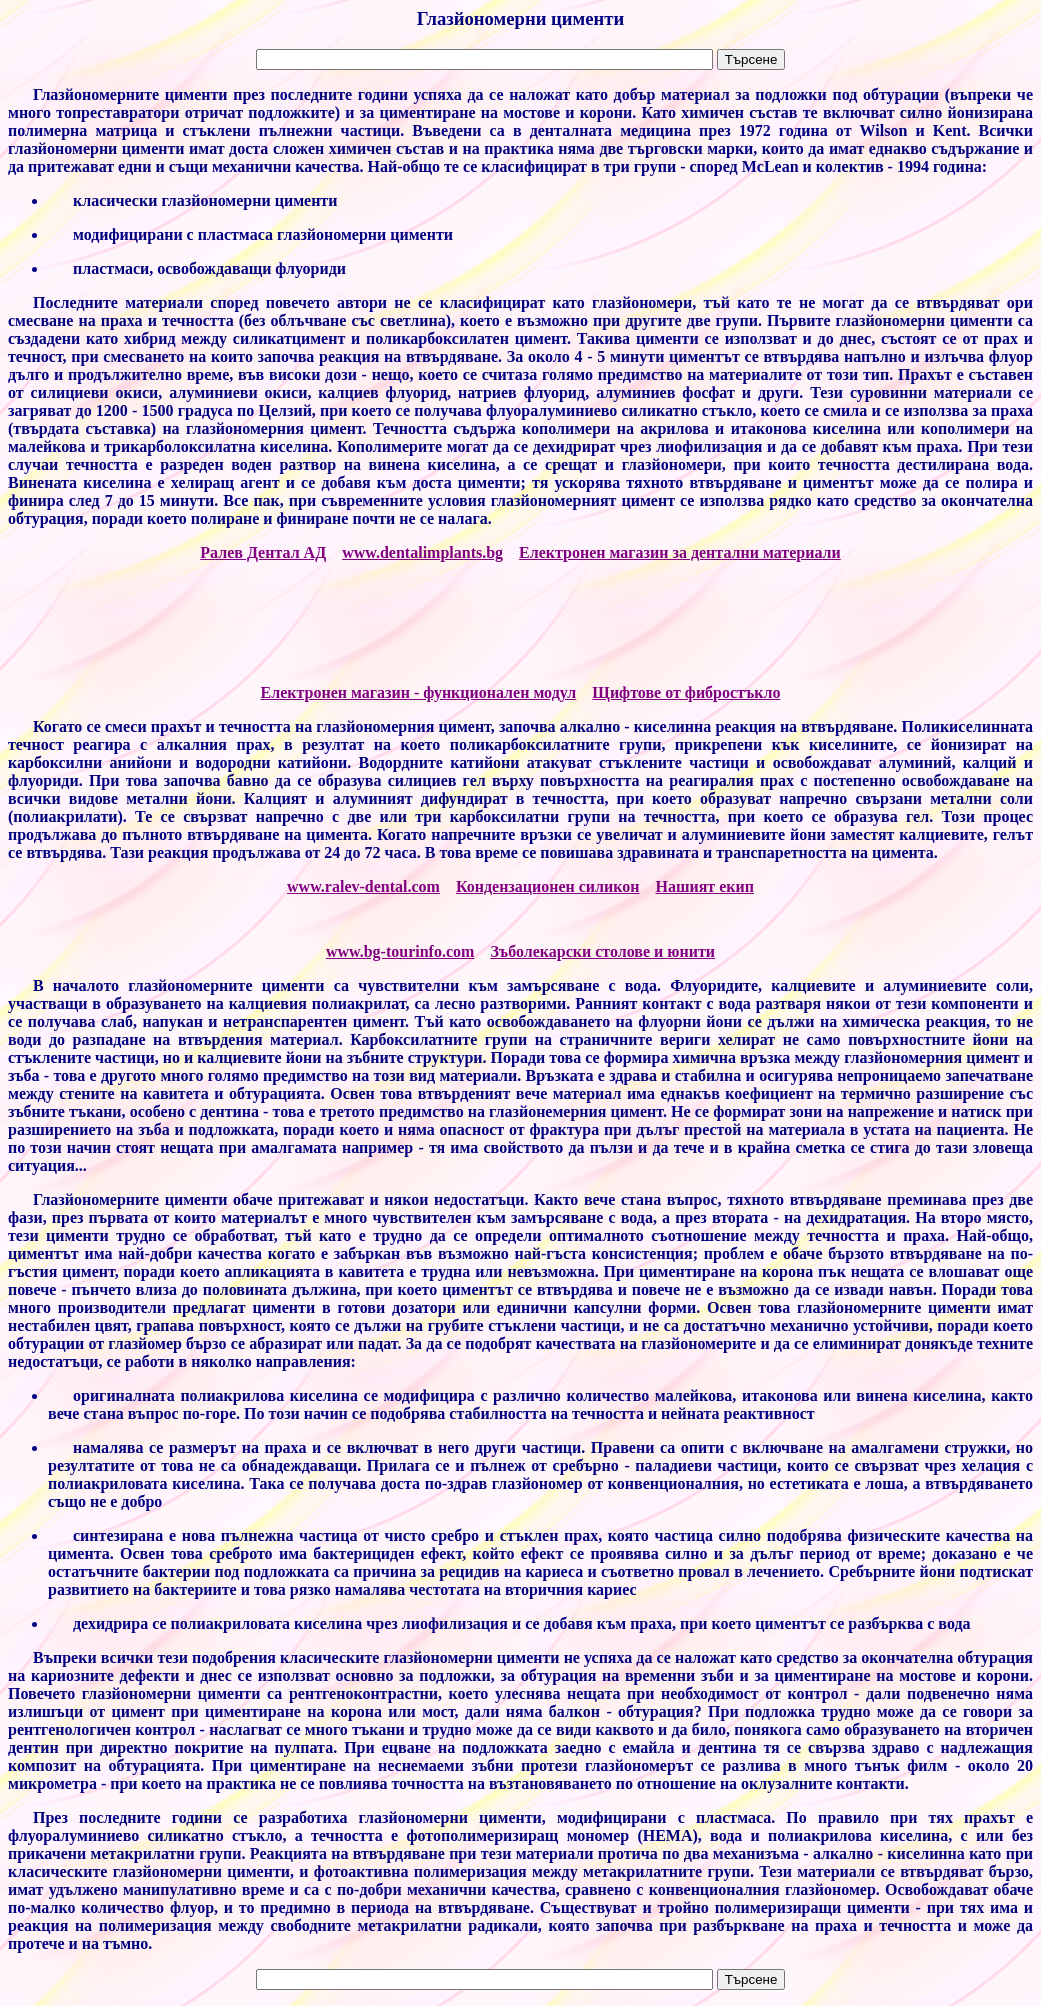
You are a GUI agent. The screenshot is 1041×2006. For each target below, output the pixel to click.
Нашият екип (705, 886)
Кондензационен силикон (548, 886)
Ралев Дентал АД (263, 552)
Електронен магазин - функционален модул (419, 692)
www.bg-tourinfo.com (400, 951)
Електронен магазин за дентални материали (680, 552)
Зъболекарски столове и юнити (602, 951)
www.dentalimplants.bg (422, 552)
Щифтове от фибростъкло (686, 692)
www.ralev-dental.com (363, 886)
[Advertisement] (521, 623)
